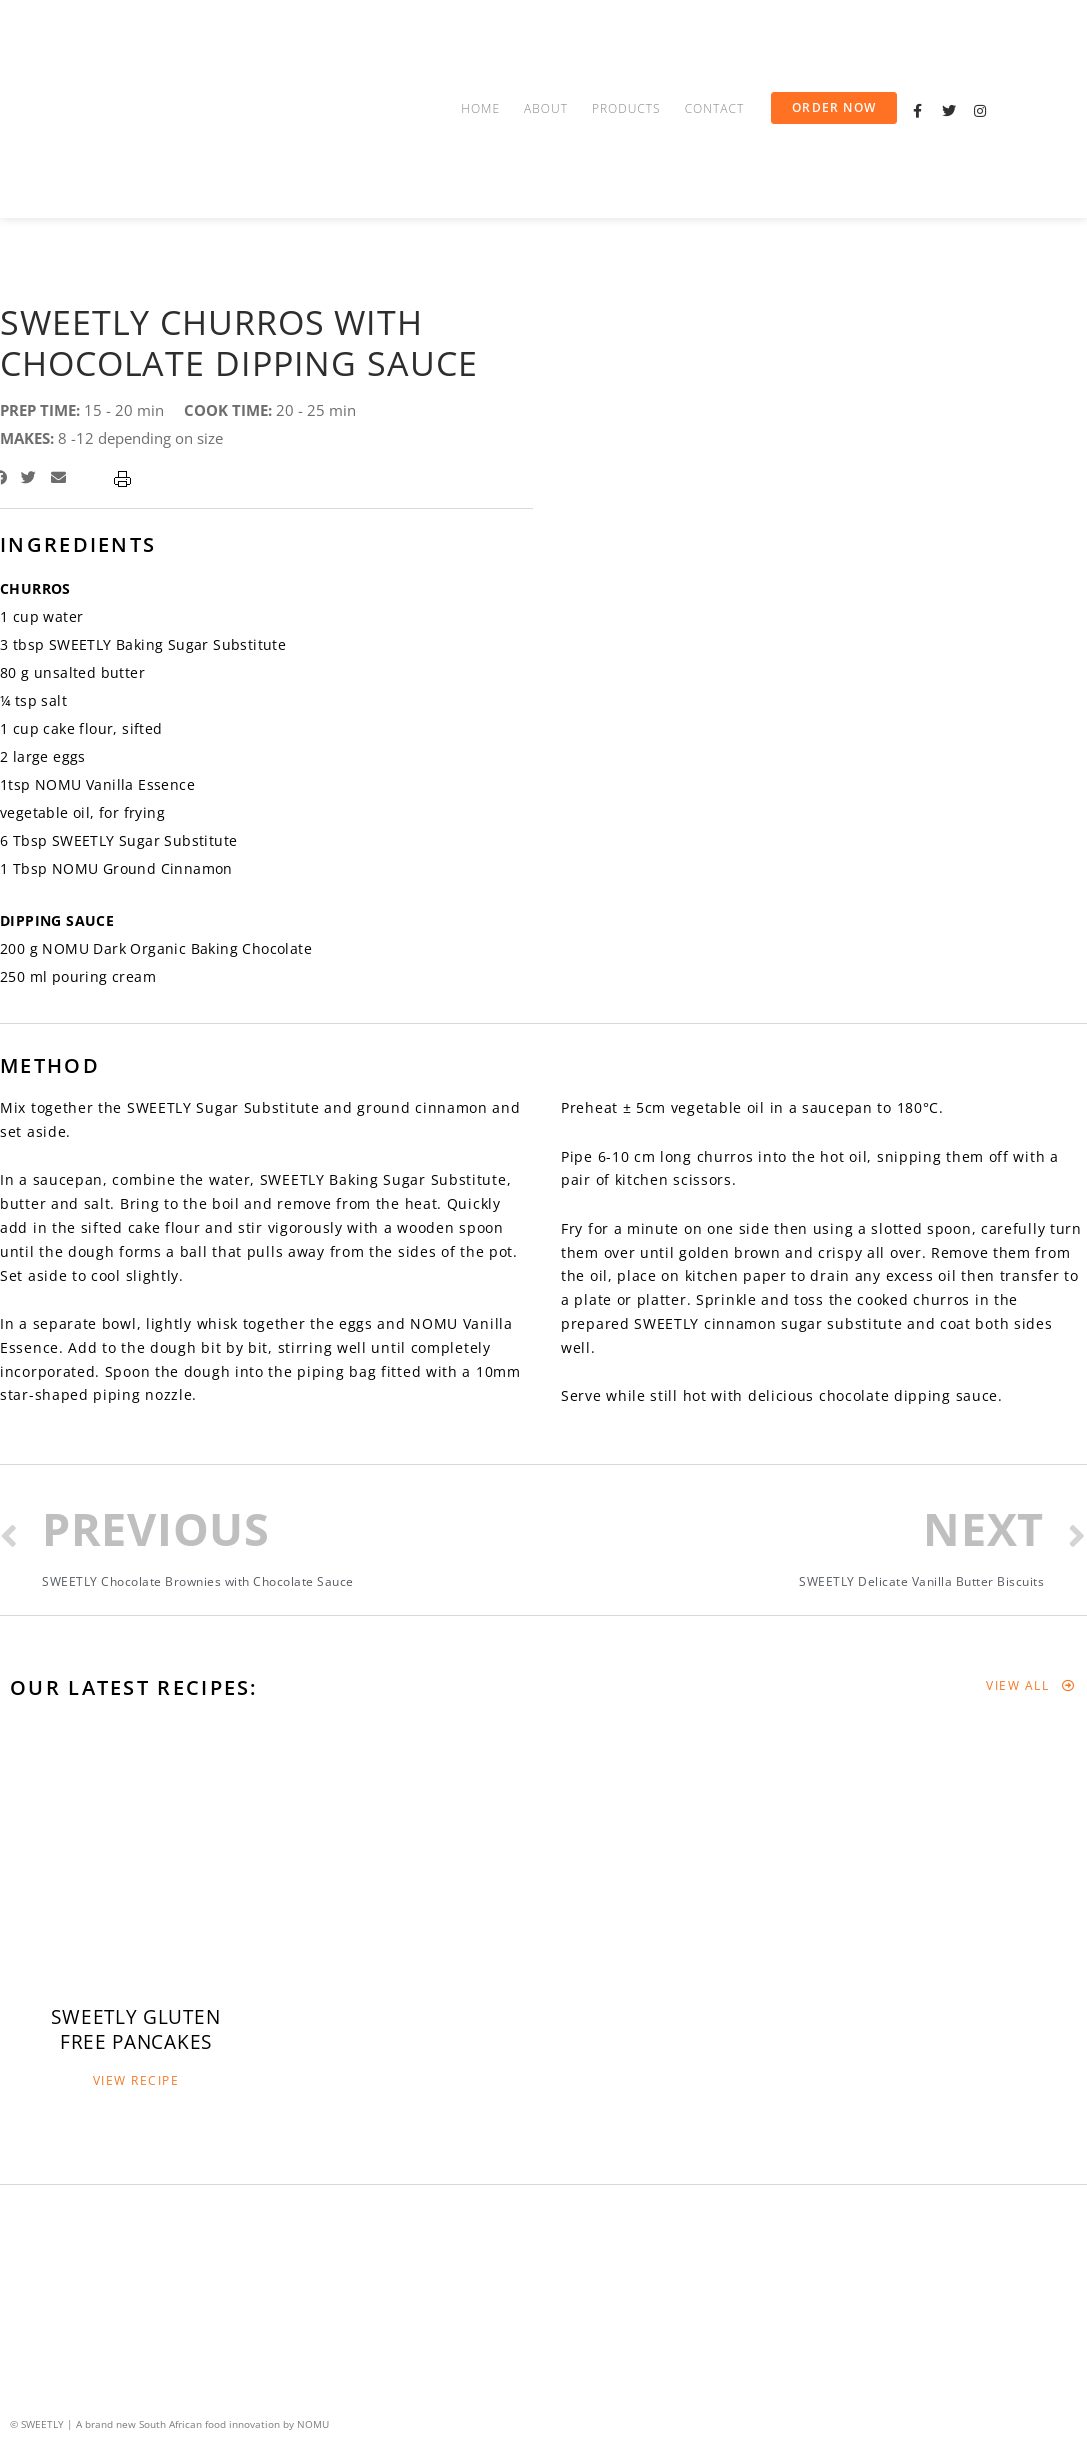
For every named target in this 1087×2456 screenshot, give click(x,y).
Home (480, 108)
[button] (834, 108)
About (546, 108)
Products (626, 108)
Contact (715, 108)
